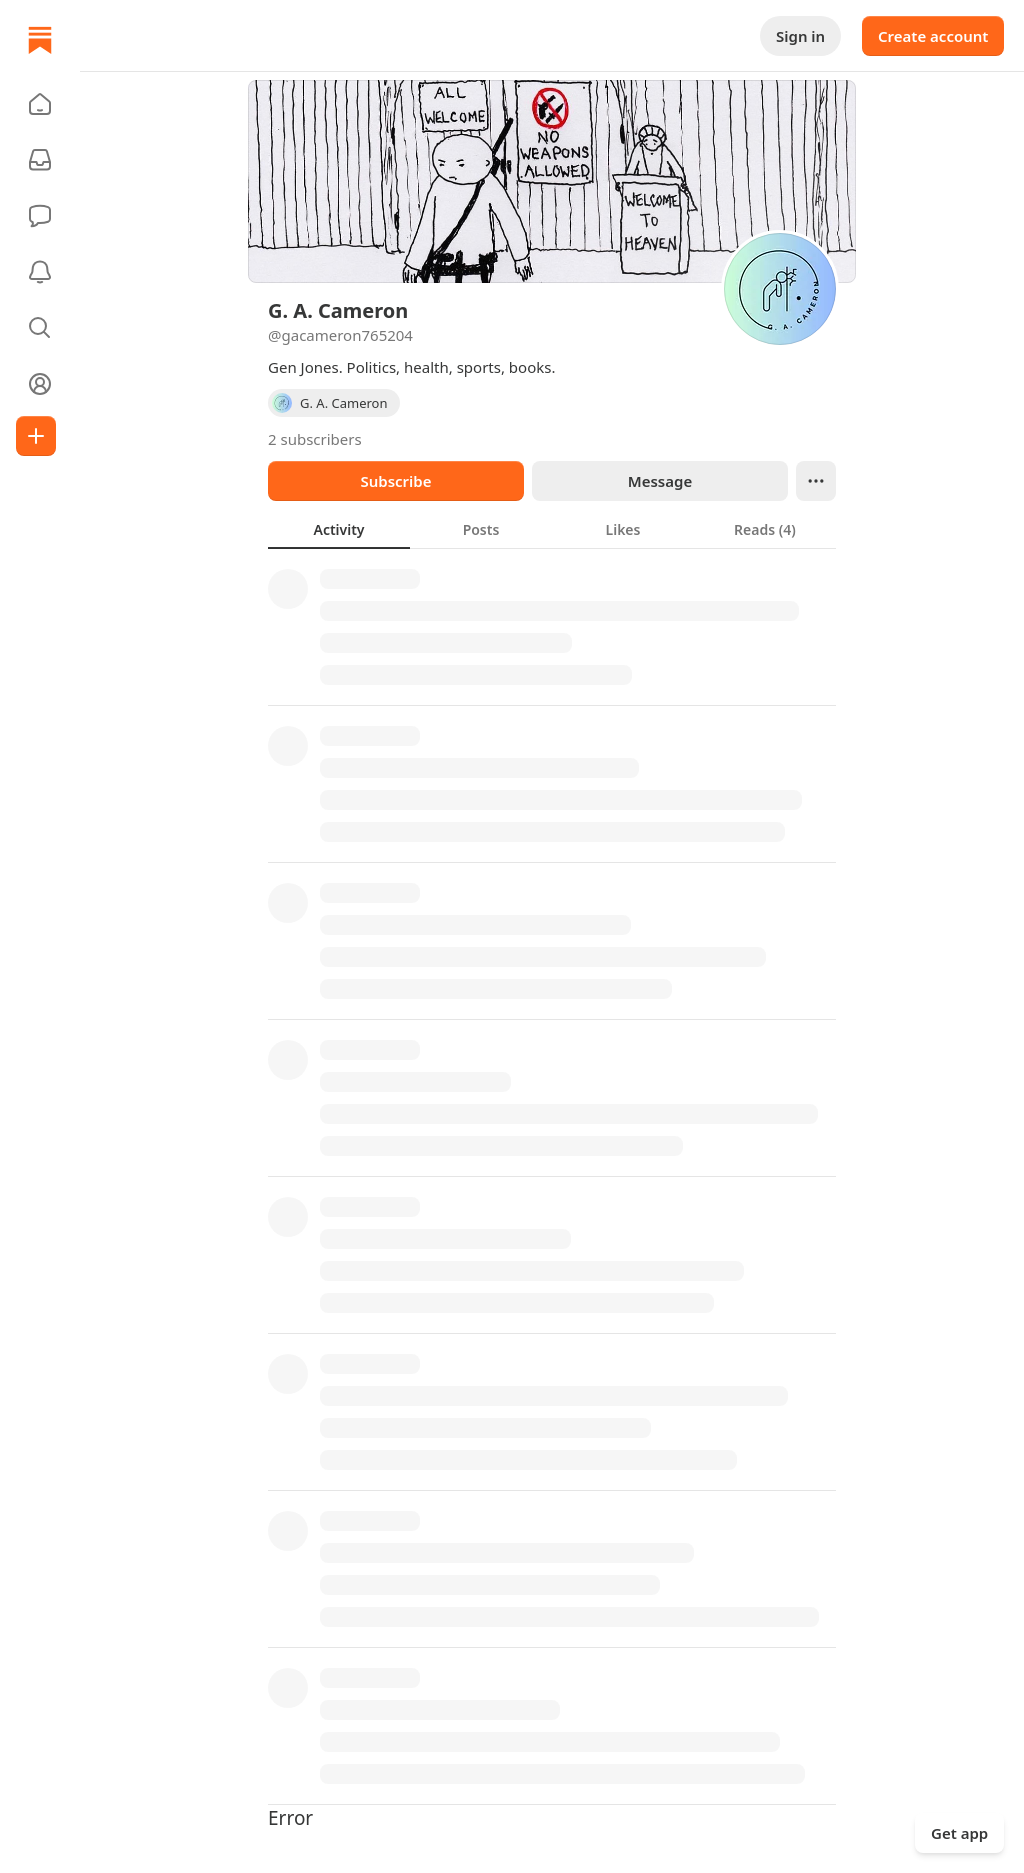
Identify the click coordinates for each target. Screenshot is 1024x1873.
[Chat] (40, 216)
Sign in (800, 36)
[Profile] (40, 384)
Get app (959, 1833)
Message (660, 481)
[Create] (36, 436)
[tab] (339, 529)
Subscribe (395, 481)
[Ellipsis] (816, 481)
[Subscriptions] (40, 160)
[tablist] (552, 529)
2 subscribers (315, 439)
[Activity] (40, 272)
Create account (933, 36)
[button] (40, 104)
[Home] (40, 40)
